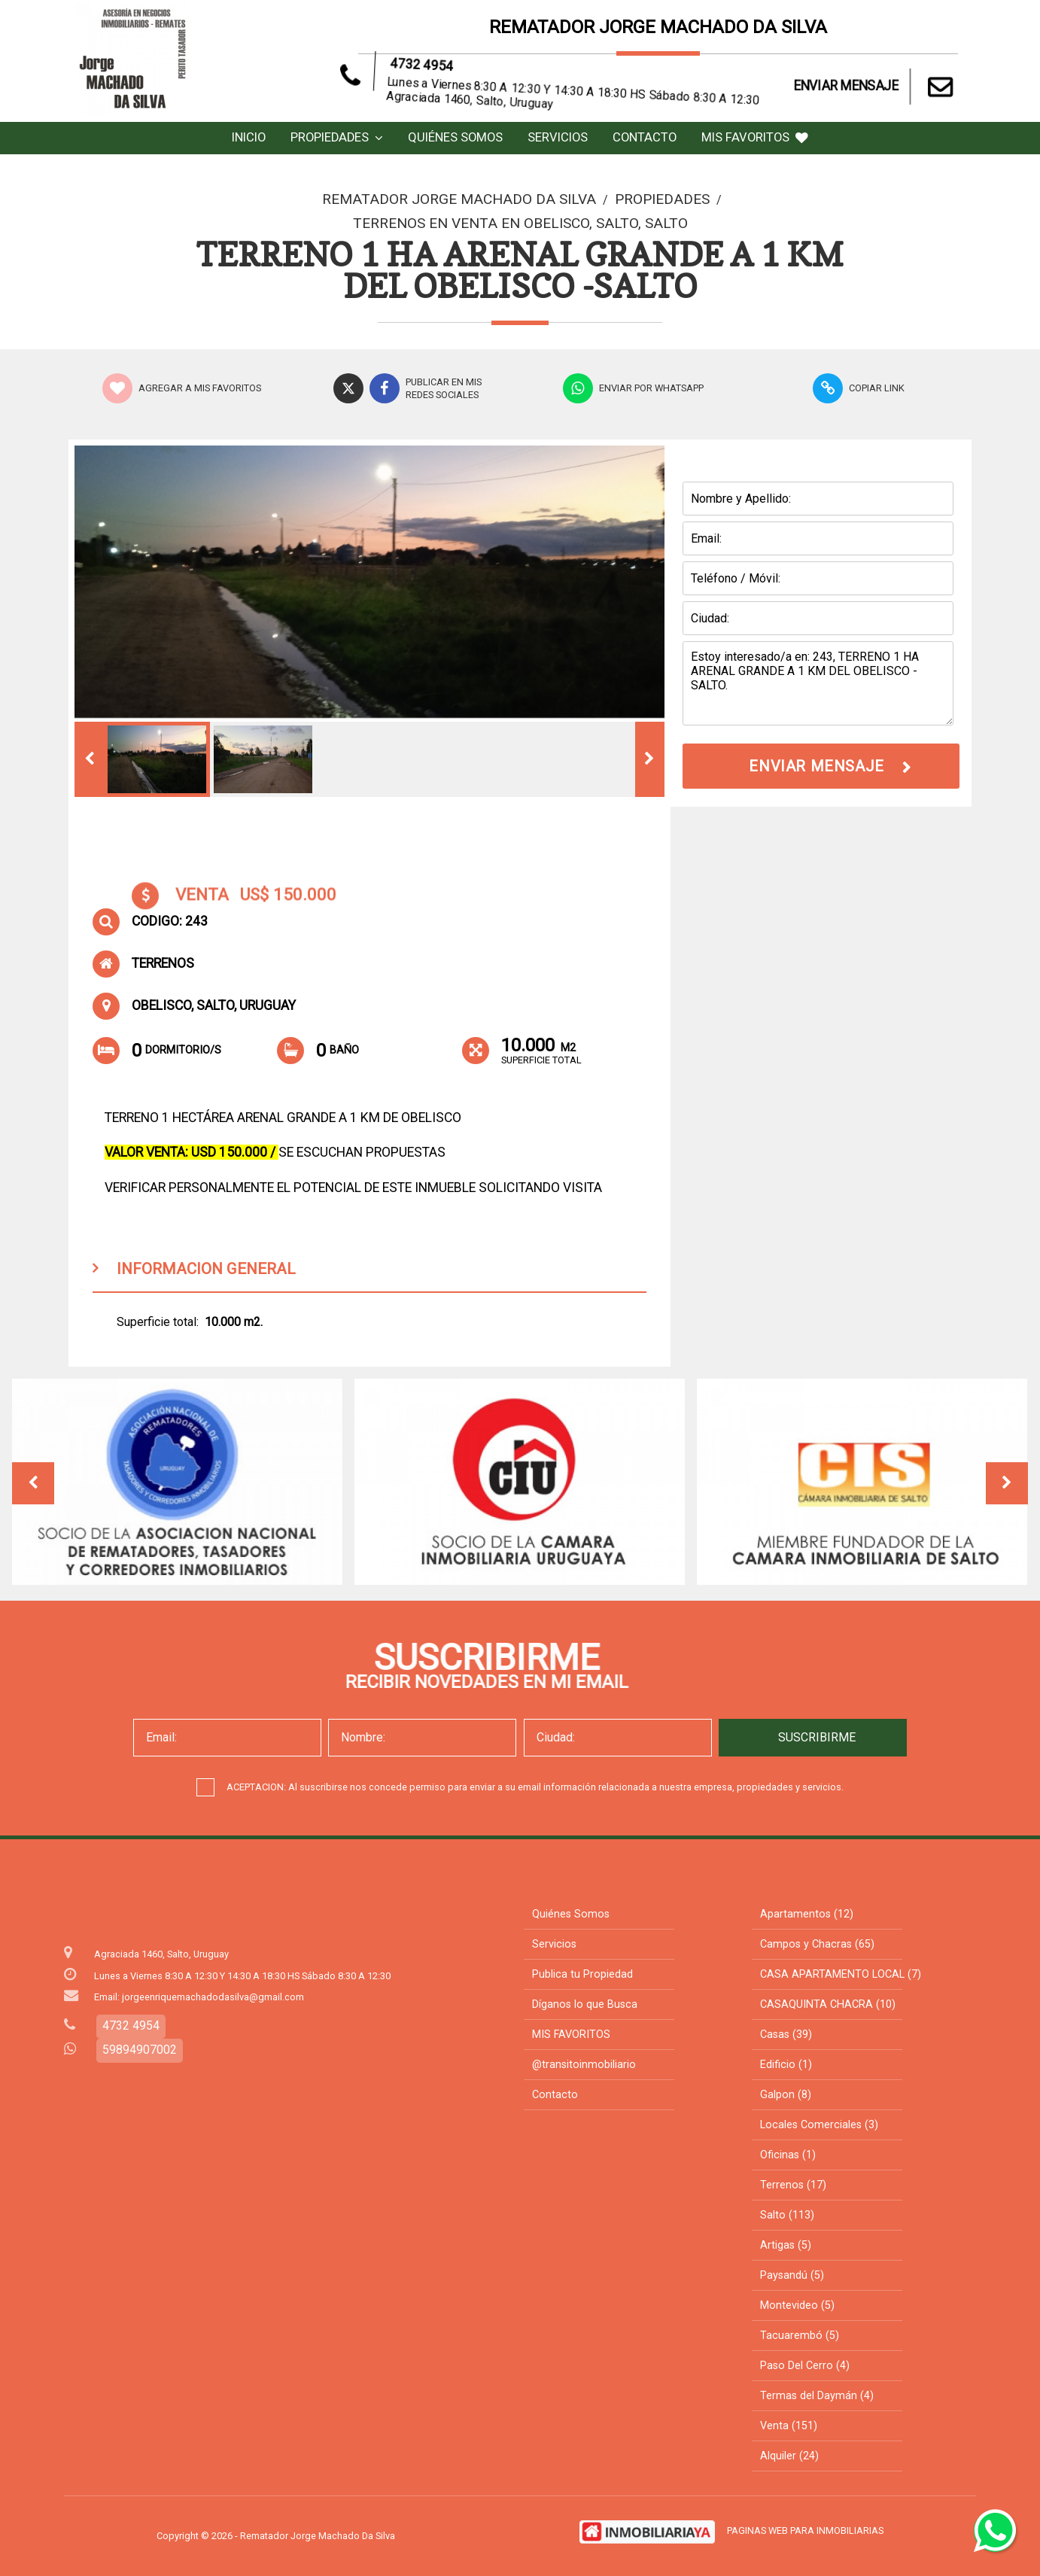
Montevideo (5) (797, 2305)
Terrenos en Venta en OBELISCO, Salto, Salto (520, 223)
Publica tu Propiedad (582, 1974)
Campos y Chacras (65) (817, 1944)
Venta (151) (788, 2425)
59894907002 (139, 2049)
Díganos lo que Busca (584, 2004)
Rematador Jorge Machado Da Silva (459, 199)
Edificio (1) (786, 2064)
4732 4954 (442, 79)
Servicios (558, 137)
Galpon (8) (785, 2094)
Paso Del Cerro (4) (805, 2365)
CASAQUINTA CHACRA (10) (828, 2004)
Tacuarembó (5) (799, 2335)
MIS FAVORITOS (754, 137)
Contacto (645, 137)
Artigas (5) (785, 2245)
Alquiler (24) (789, 2456)
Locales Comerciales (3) (819, 2124)
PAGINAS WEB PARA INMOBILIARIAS (805, 2530)
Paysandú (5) (792, 2275)
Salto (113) (787, 2215)
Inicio (249, 137)
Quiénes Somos (455, 137)
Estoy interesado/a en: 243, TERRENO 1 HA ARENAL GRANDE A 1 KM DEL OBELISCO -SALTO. (818, 683)
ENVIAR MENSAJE (875, 86)
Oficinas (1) (788, 2155)
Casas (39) (786, 2034)
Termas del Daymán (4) (817, 2395)
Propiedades (336, 137)
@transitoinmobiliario (584, 2064)
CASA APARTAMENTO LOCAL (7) (840, 1974)
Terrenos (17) (793, 2185)
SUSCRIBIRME (817, 1737)
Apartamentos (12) (806, 1914)
